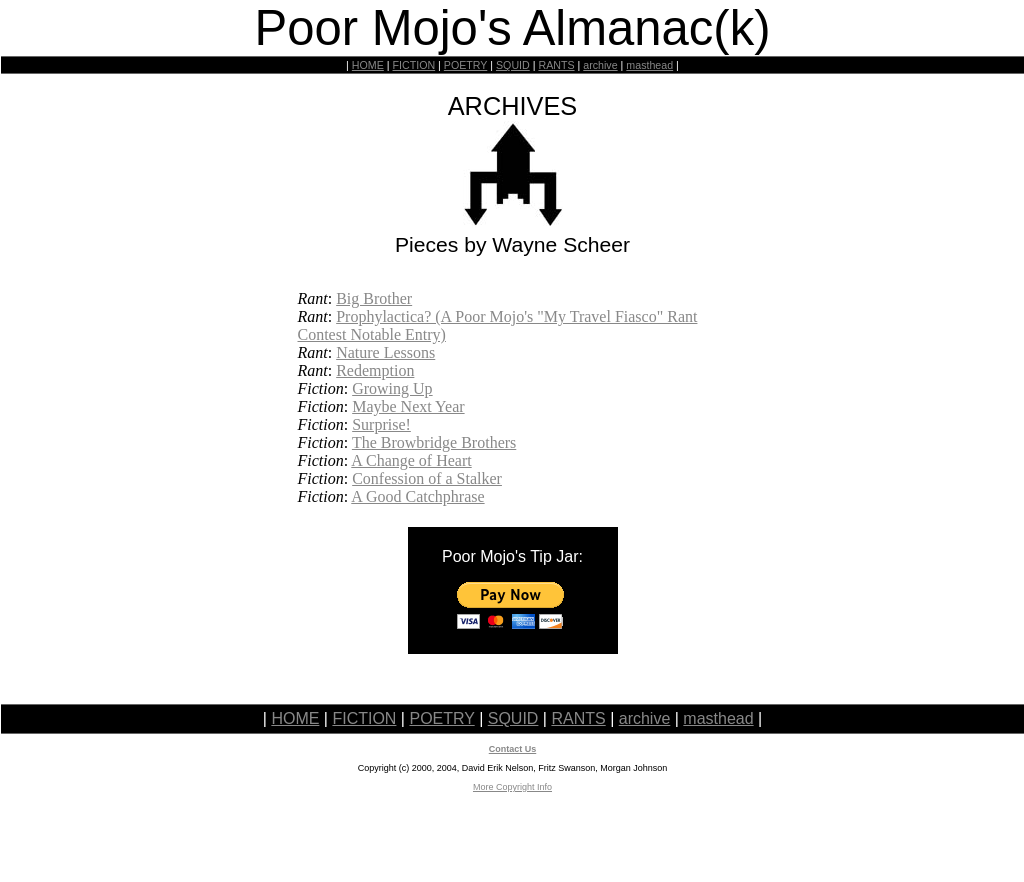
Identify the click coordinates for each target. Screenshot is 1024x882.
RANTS (556, 65)
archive (600, 65)
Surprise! (381, 424)
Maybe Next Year (408, 406)
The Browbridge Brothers (434, 442)
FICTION (414, 65)
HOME (368, 65)
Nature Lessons (385, 352)
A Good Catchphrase (417, 496)
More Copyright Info (512, 787)
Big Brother (374, 298)
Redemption (375, 370)
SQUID (513, 65)
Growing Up (392, 388)
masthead (649, 65)
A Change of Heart (411, 460)
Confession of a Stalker (427, 478)
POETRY (465, 65)
